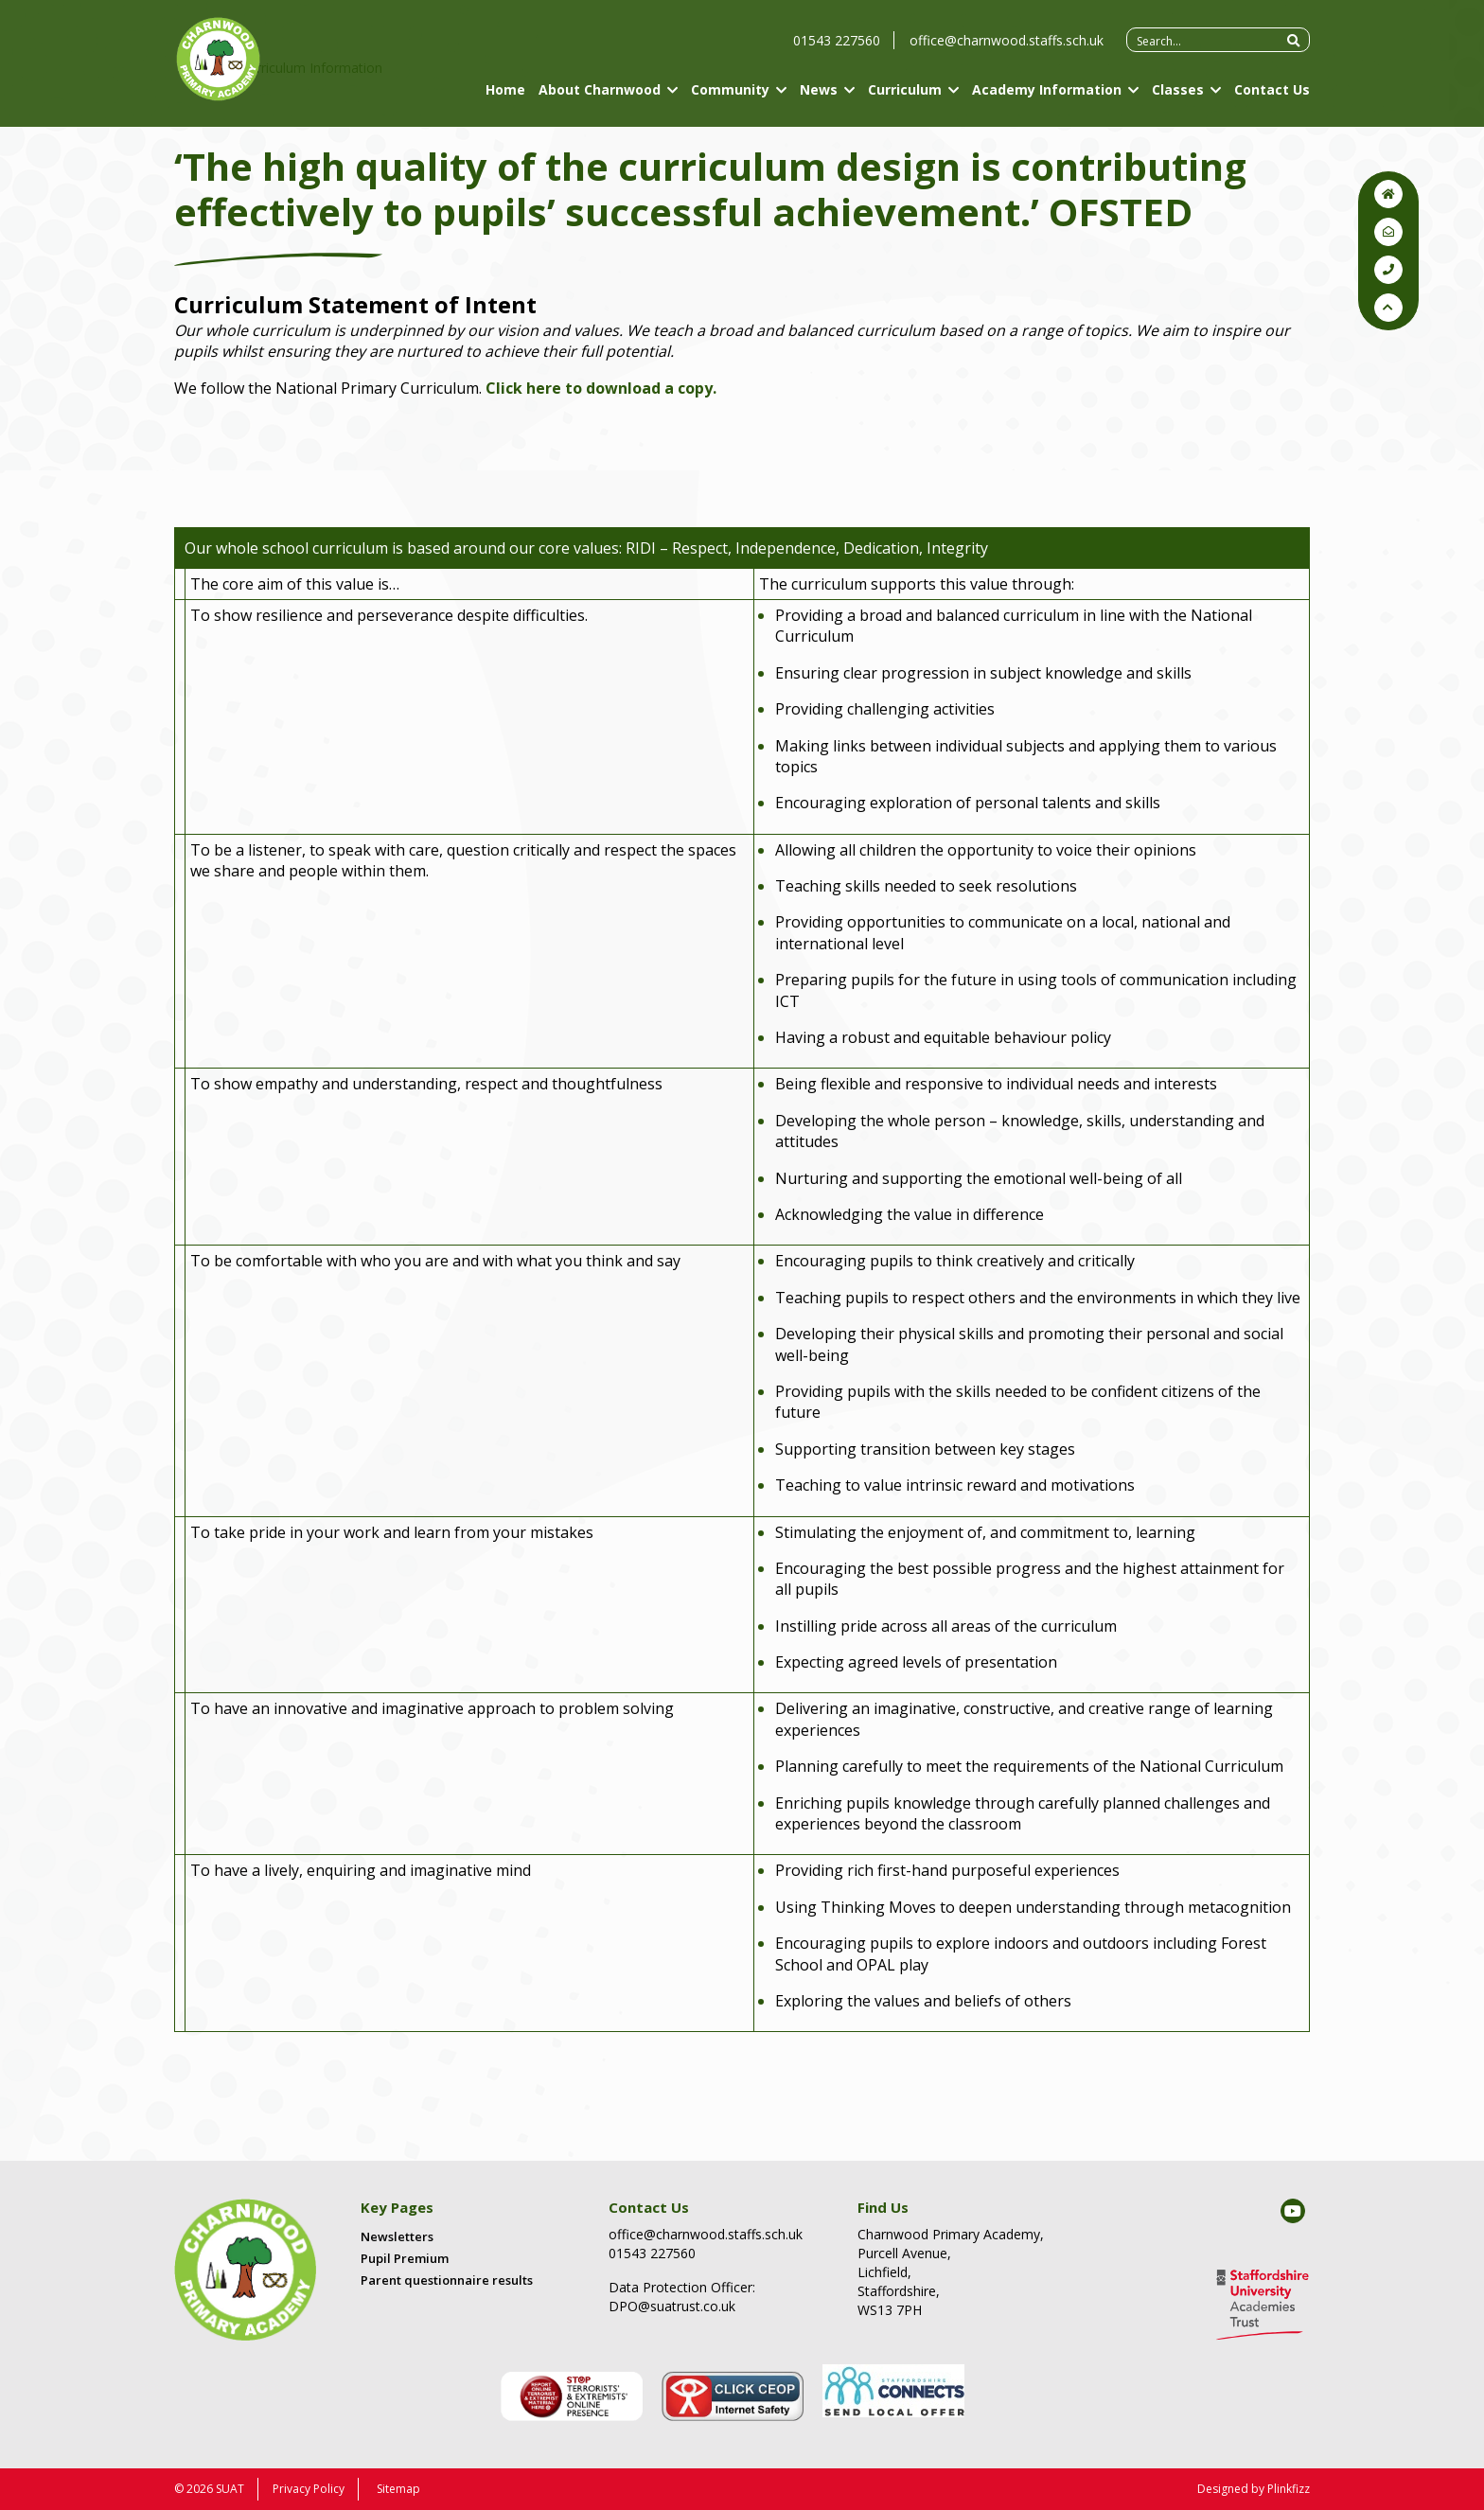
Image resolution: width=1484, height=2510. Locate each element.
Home (505, 97)
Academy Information (1047, 97)
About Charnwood (600, 97)
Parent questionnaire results (447, 2280)
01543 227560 (836, 48)
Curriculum (905, 97)
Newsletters (397, 2236)
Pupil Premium (405, 2258)
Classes (1178, 97)
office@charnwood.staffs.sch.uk (1007, 48)
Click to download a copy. (601, 388)
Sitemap (398, 2489)
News (819, 97)
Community (730, 97)
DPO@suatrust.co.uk (672, 2306)
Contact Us (1272, 97)
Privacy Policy (308, 2489)
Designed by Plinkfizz (1253, 2489)
